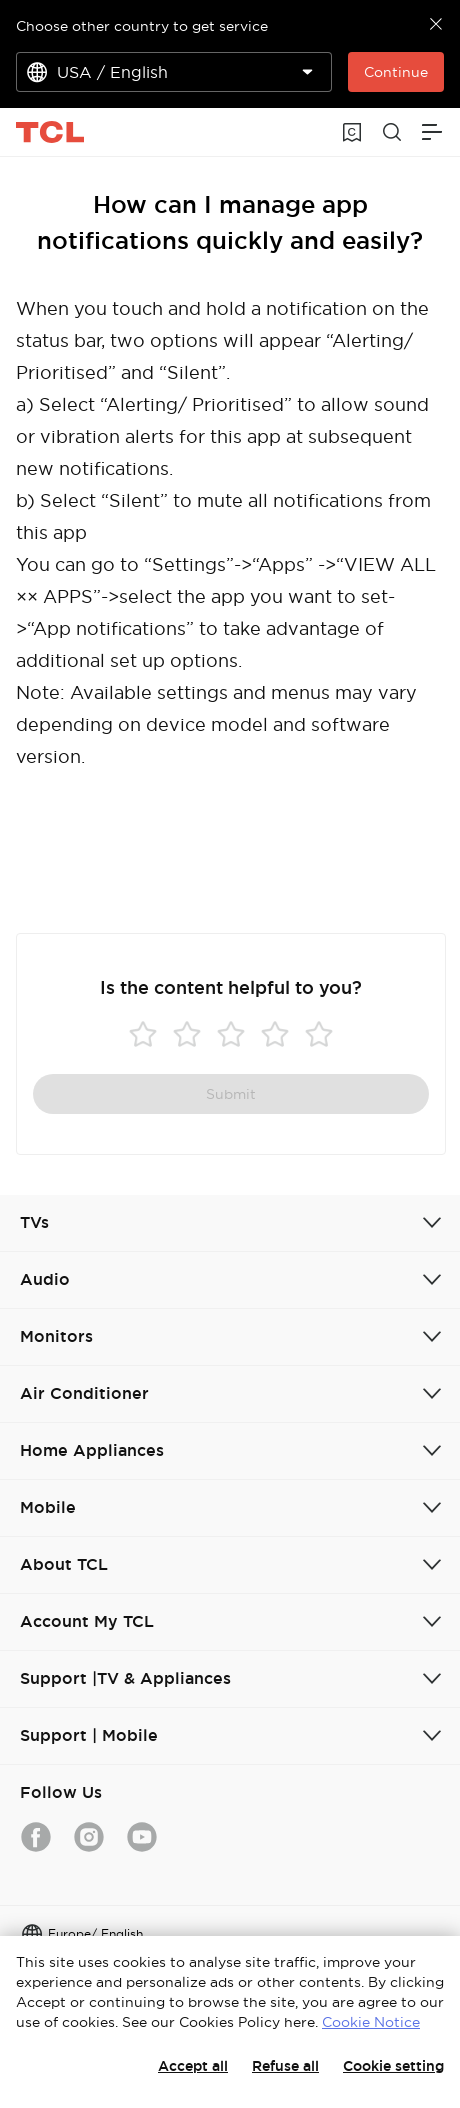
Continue (396, 72)
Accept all (193, 2066)
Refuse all (285, 2066)
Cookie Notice (371, 2022)
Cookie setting (393, 2066)
